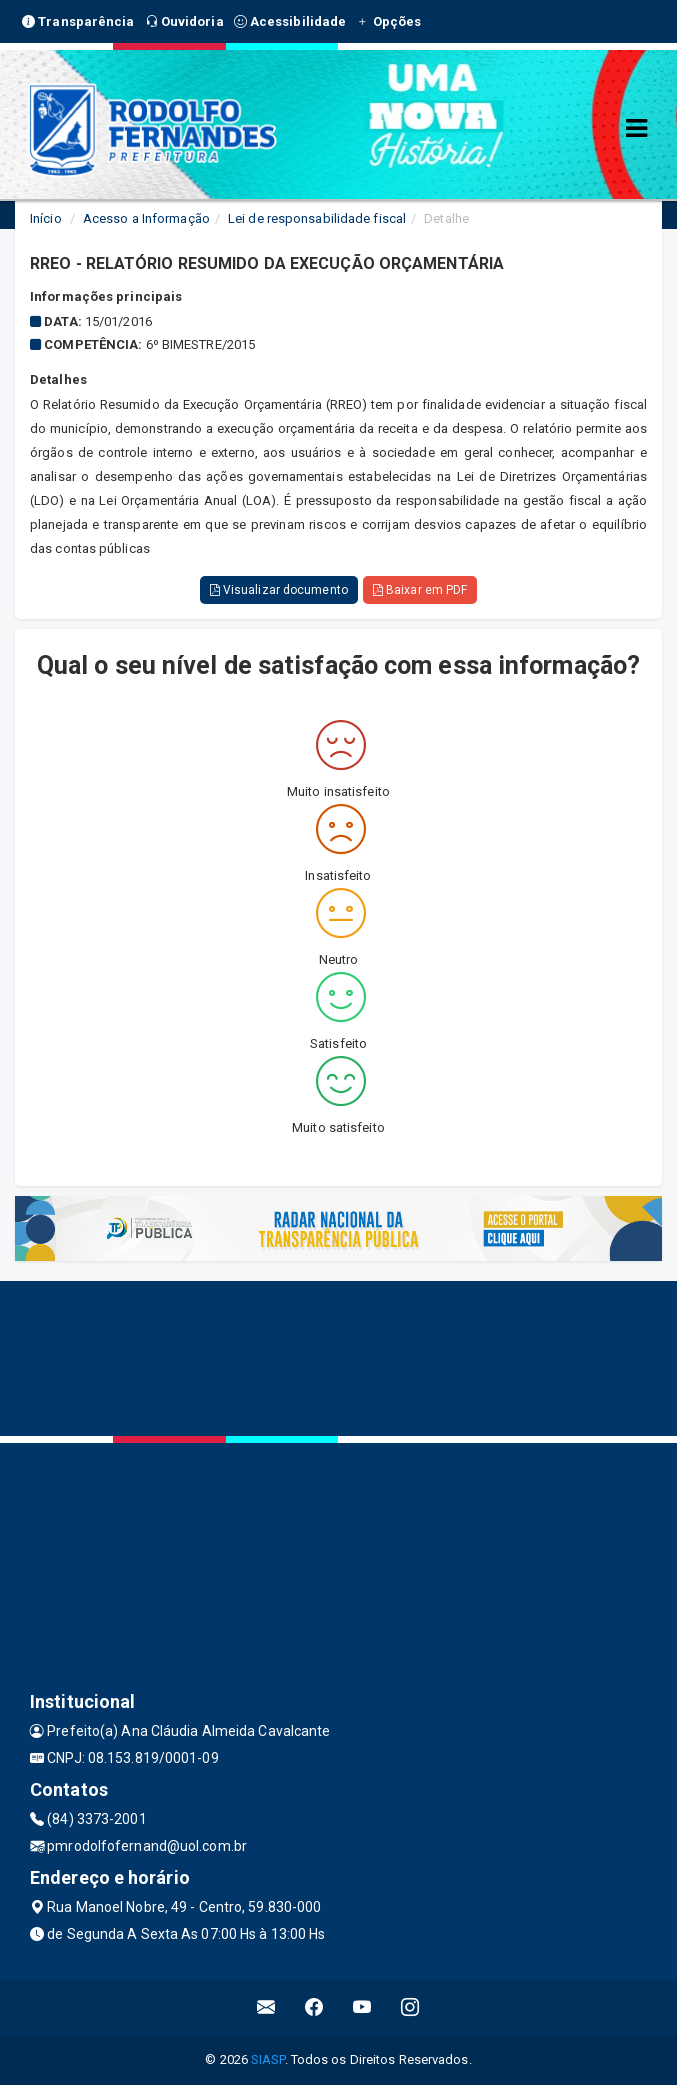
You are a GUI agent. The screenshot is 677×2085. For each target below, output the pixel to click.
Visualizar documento (279, 590)
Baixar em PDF (420, 590)
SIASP (268, 2059)
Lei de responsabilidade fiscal (317, 218)
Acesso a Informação (146, 218)
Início (46, 218)
